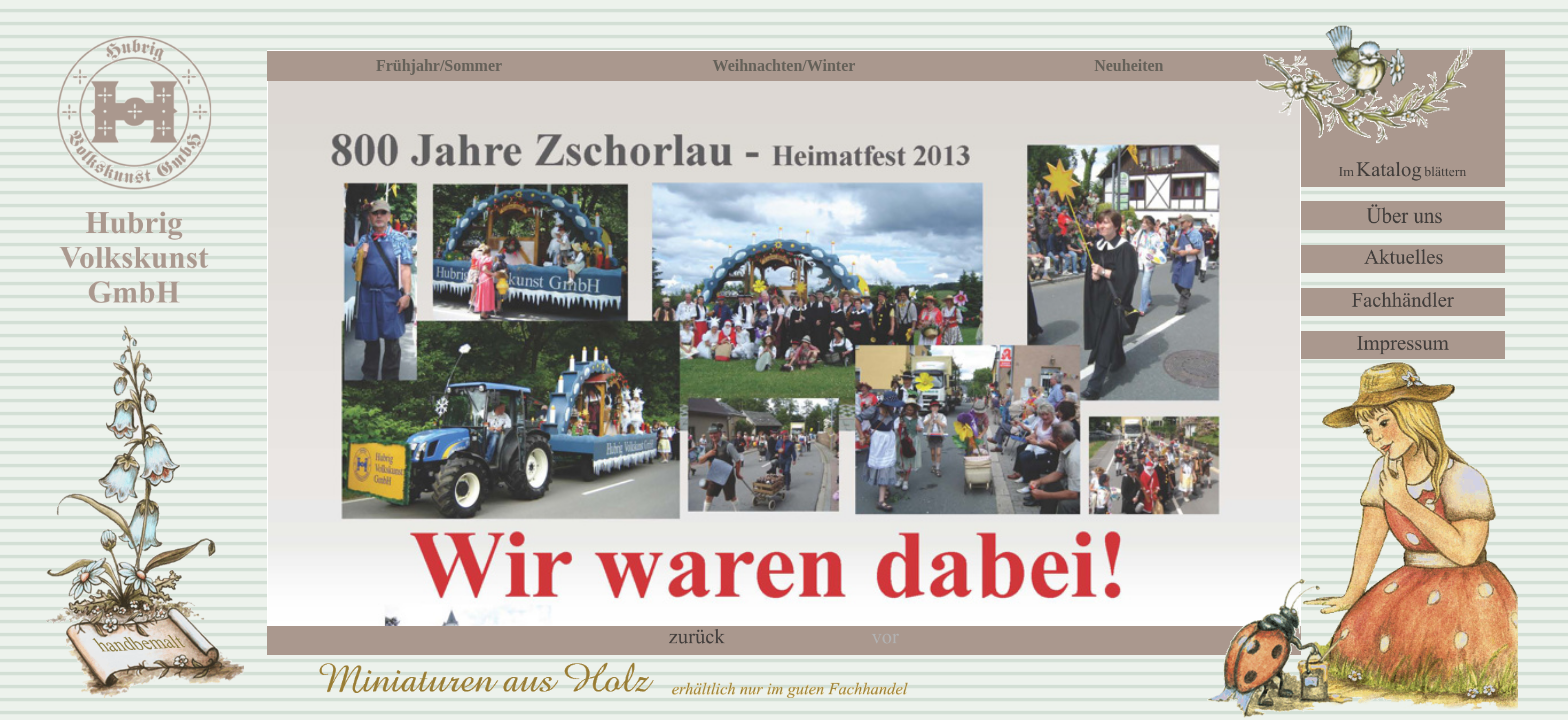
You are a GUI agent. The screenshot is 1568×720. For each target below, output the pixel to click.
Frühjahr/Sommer (439, 65)
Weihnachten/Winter (784, 65)
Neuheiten (1128, 65)
